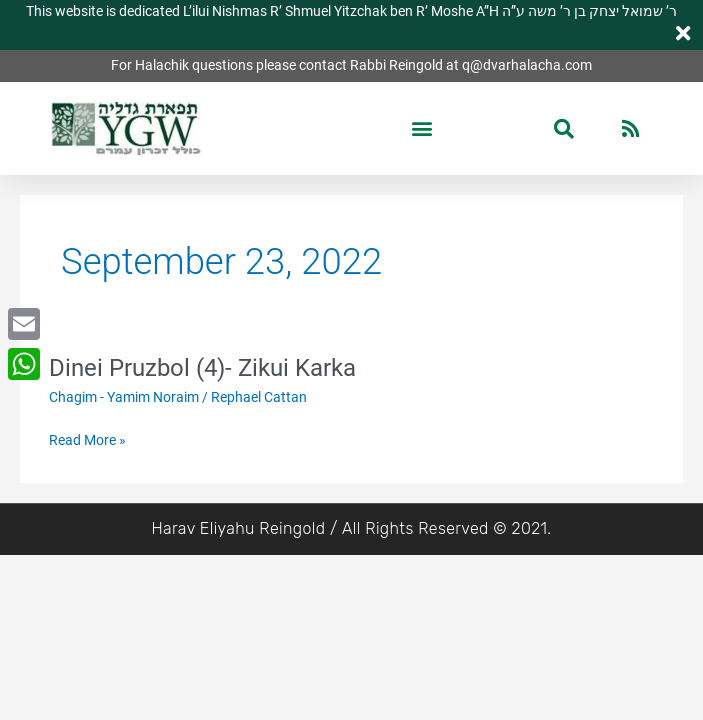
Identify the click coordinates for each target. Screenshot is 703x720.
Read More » (87, 440)
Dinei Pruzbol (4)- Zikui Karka (202, 368)
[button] (422, 128)
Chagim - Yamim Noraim (124, 397)
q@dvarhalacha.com (527, 65)
